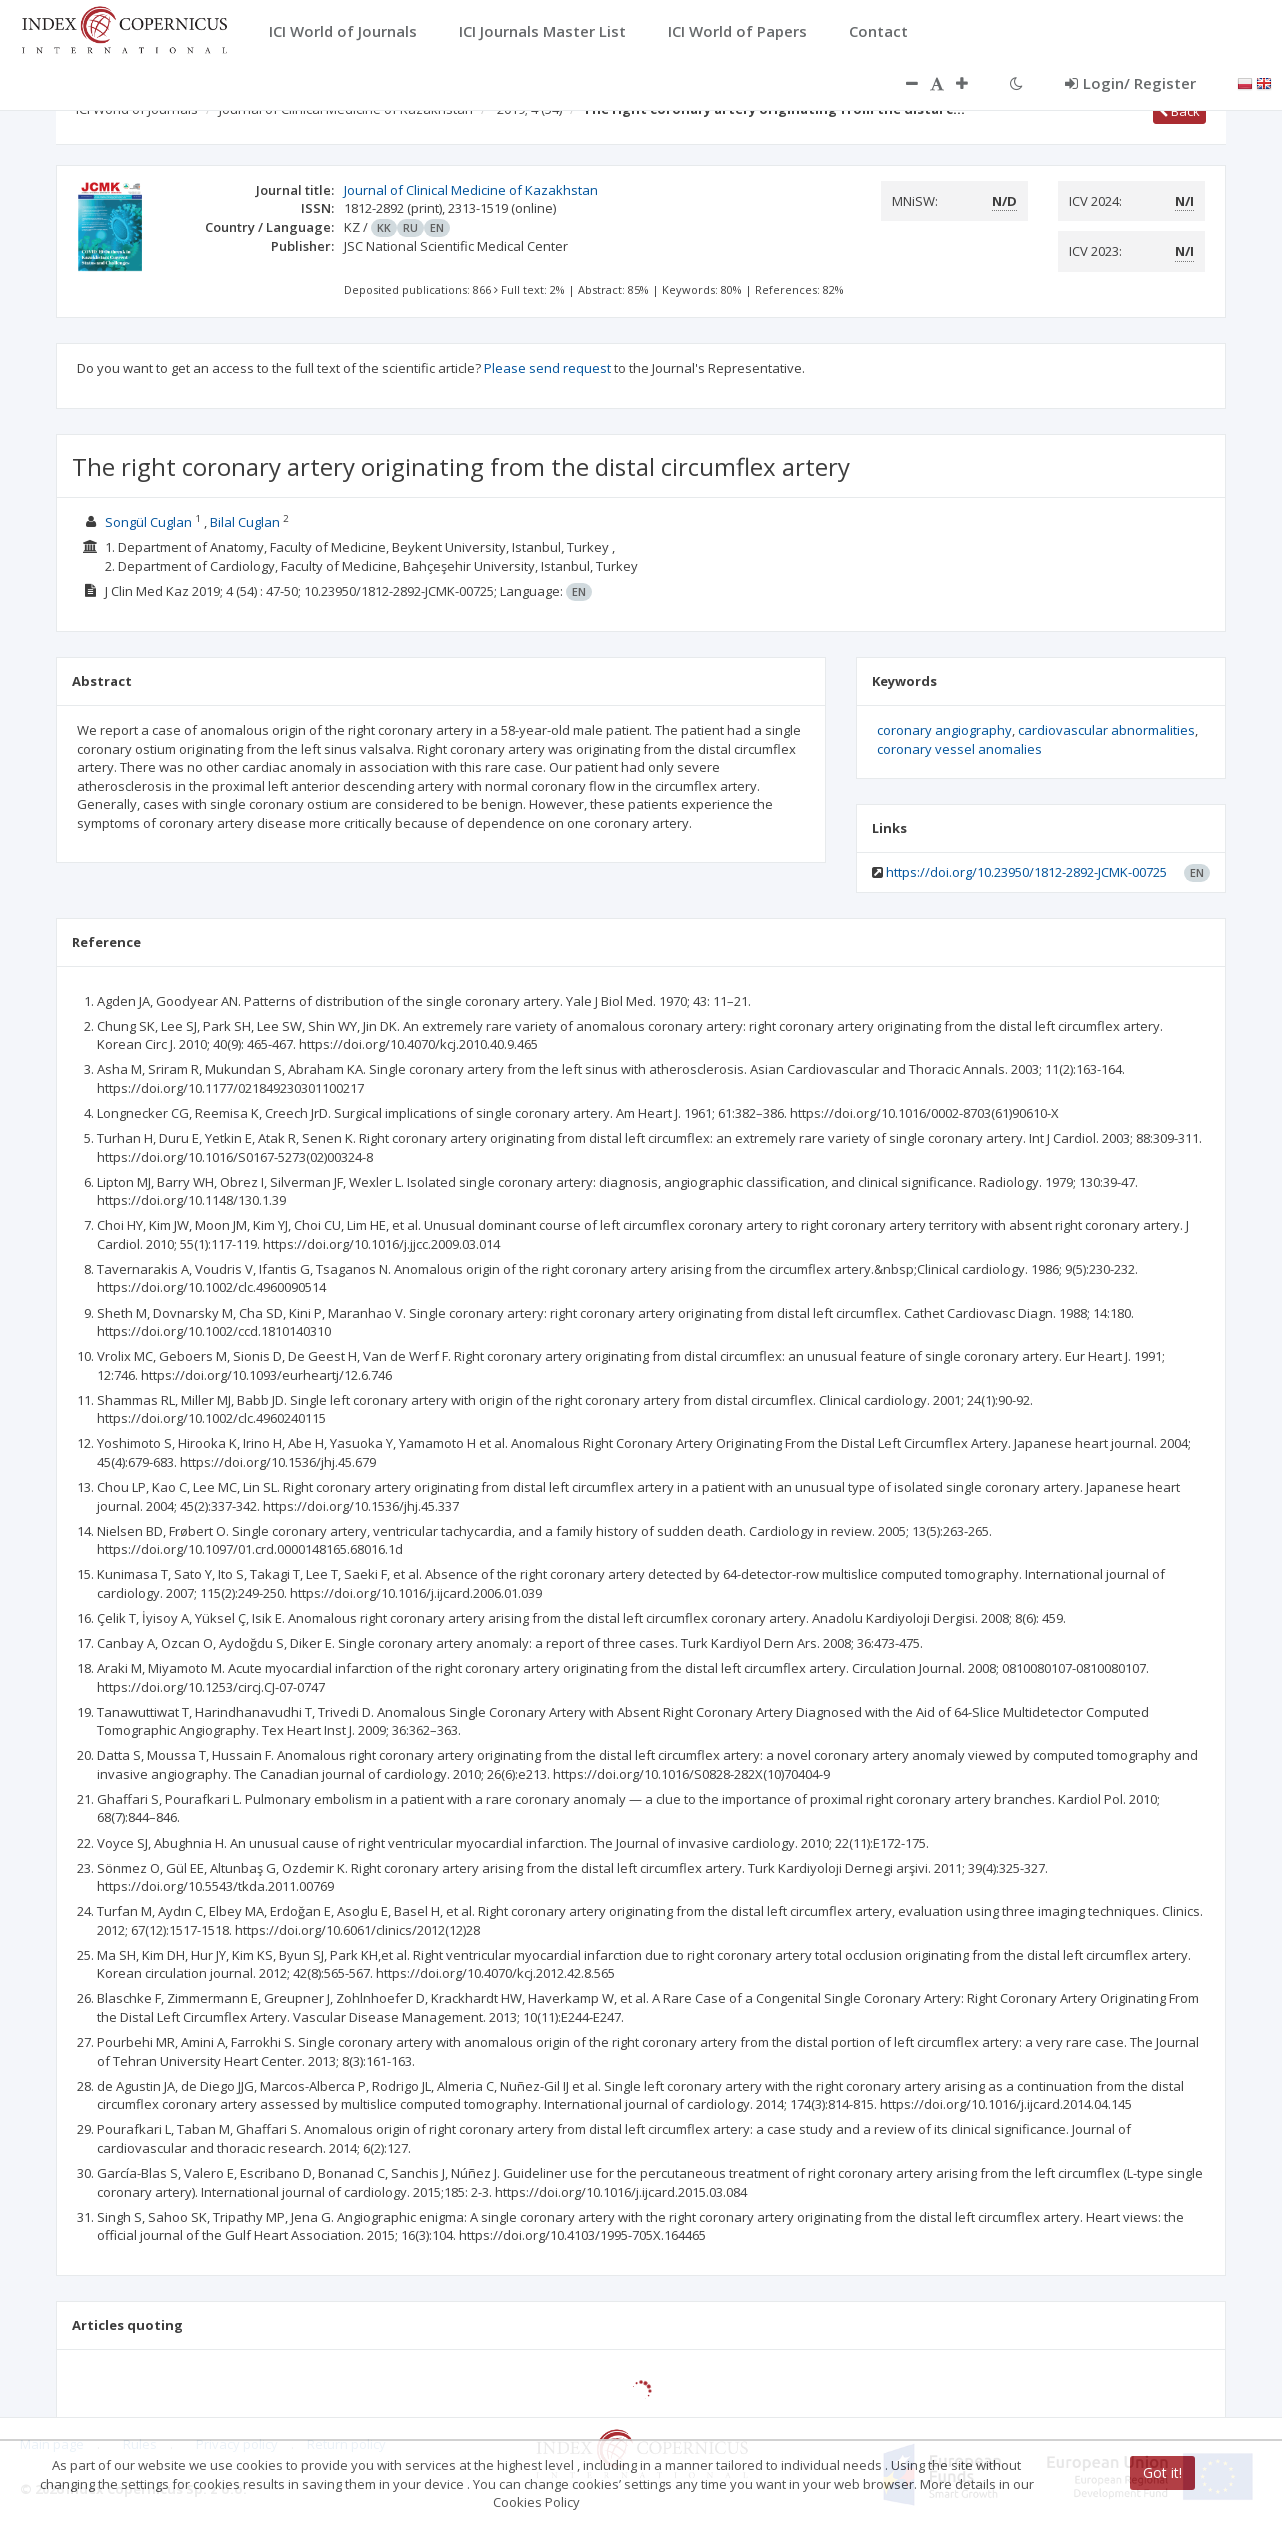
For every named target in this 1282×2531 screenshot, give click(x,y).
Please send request (547, 368)
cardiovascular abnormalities (1106, 730)
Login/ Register (1130, 83)
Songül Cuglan (148, 522)
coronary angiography (944, 730)
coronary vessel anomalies (959, 749)
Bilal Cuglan (245, 522)
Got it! (1162, 2472)
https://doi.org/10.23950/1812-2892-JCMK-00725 (1026, 872)
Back (1179, 111)
